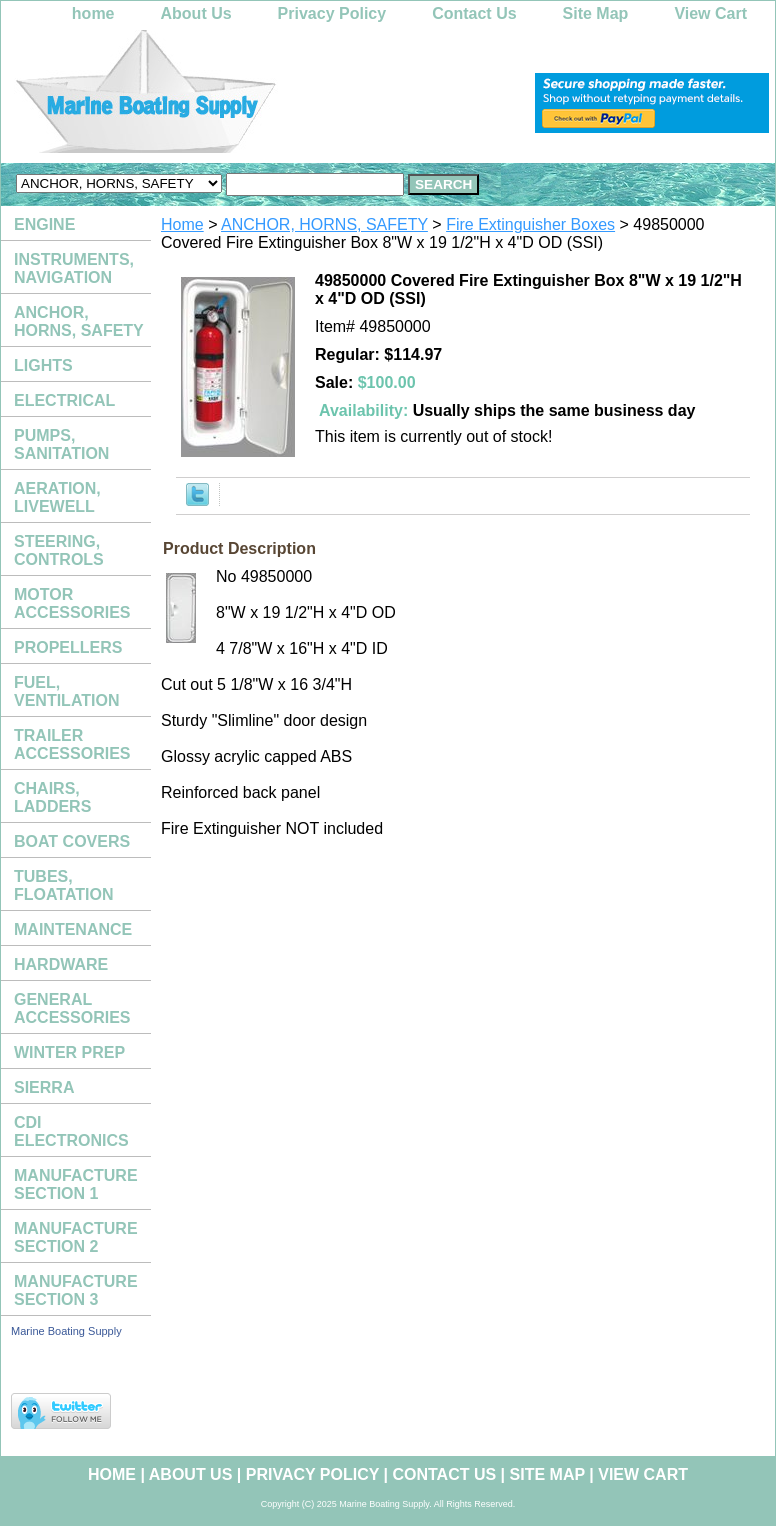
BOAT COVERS (72, 841)
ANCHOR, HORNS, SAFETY (324, 224)
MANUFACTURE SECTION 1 (76, 1184)
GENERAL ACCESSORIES (72, 1008)
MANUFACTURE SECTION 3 (76, 1290)
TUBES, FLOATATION (64, 885)
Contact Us (474, 13)
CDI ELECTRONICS (71, 1131)
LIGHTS (43, 365)
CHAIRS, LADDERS (52, 797)
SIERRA (44, 1087)
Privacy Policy (332, 13)
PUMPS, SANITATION (61, 444)
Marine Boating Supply (66, 1331)
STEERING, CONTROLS (59, 550)
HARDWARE (61, 964)
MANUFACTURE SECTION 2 (76, 1237)
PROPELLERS (68, 647)
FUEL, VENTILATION (66, 691)
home (93, 13)
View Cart (710, 13)
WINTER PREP (69, 1052)
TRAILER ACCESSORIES (72, 744)
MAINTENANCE (73, 929)
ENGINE (44, 224)
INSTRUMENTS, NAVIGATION (74, 268)
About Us (196, 13)
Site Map (596, 13)
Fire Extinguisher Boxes (530, 224)
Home (182, 224)
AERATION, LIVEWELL (57, 497)
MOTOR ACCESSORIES (72, 603)
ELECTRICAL (64, 400)
